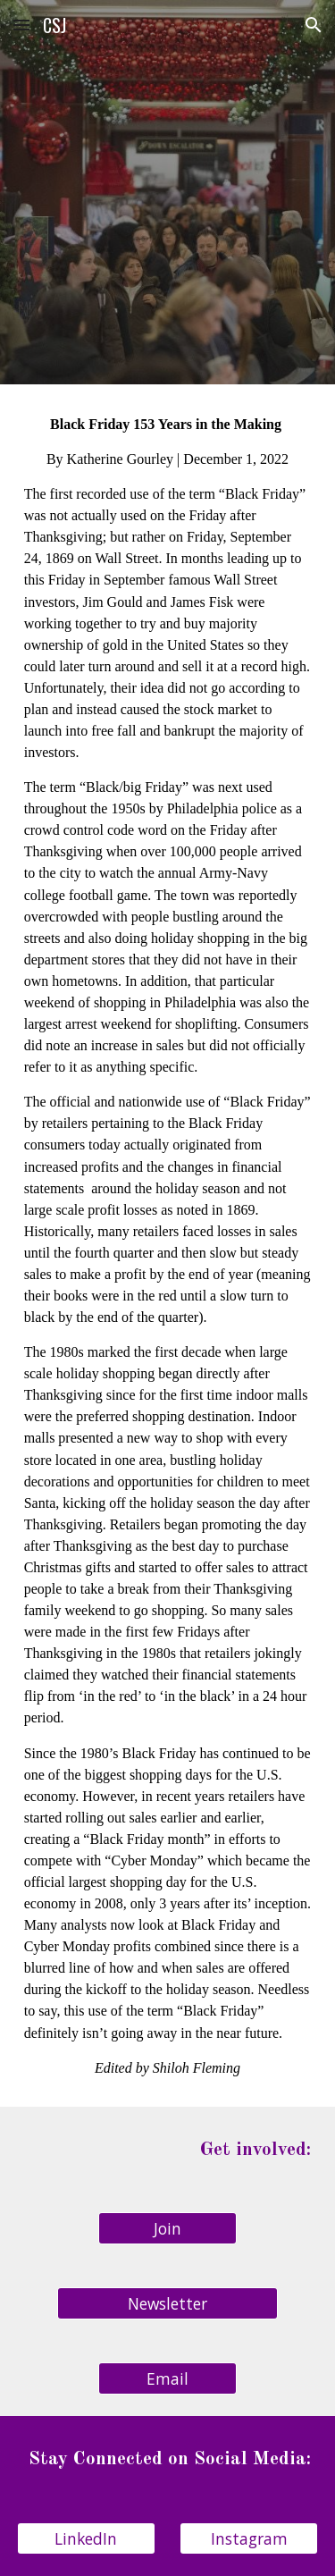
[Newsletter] (167, 2303)
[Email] (167, 2378)
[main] (168, 1245)
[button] (21, 24)
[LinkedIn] (86, 2538)
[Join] (167, 2228)
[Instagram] (248, 2538)
